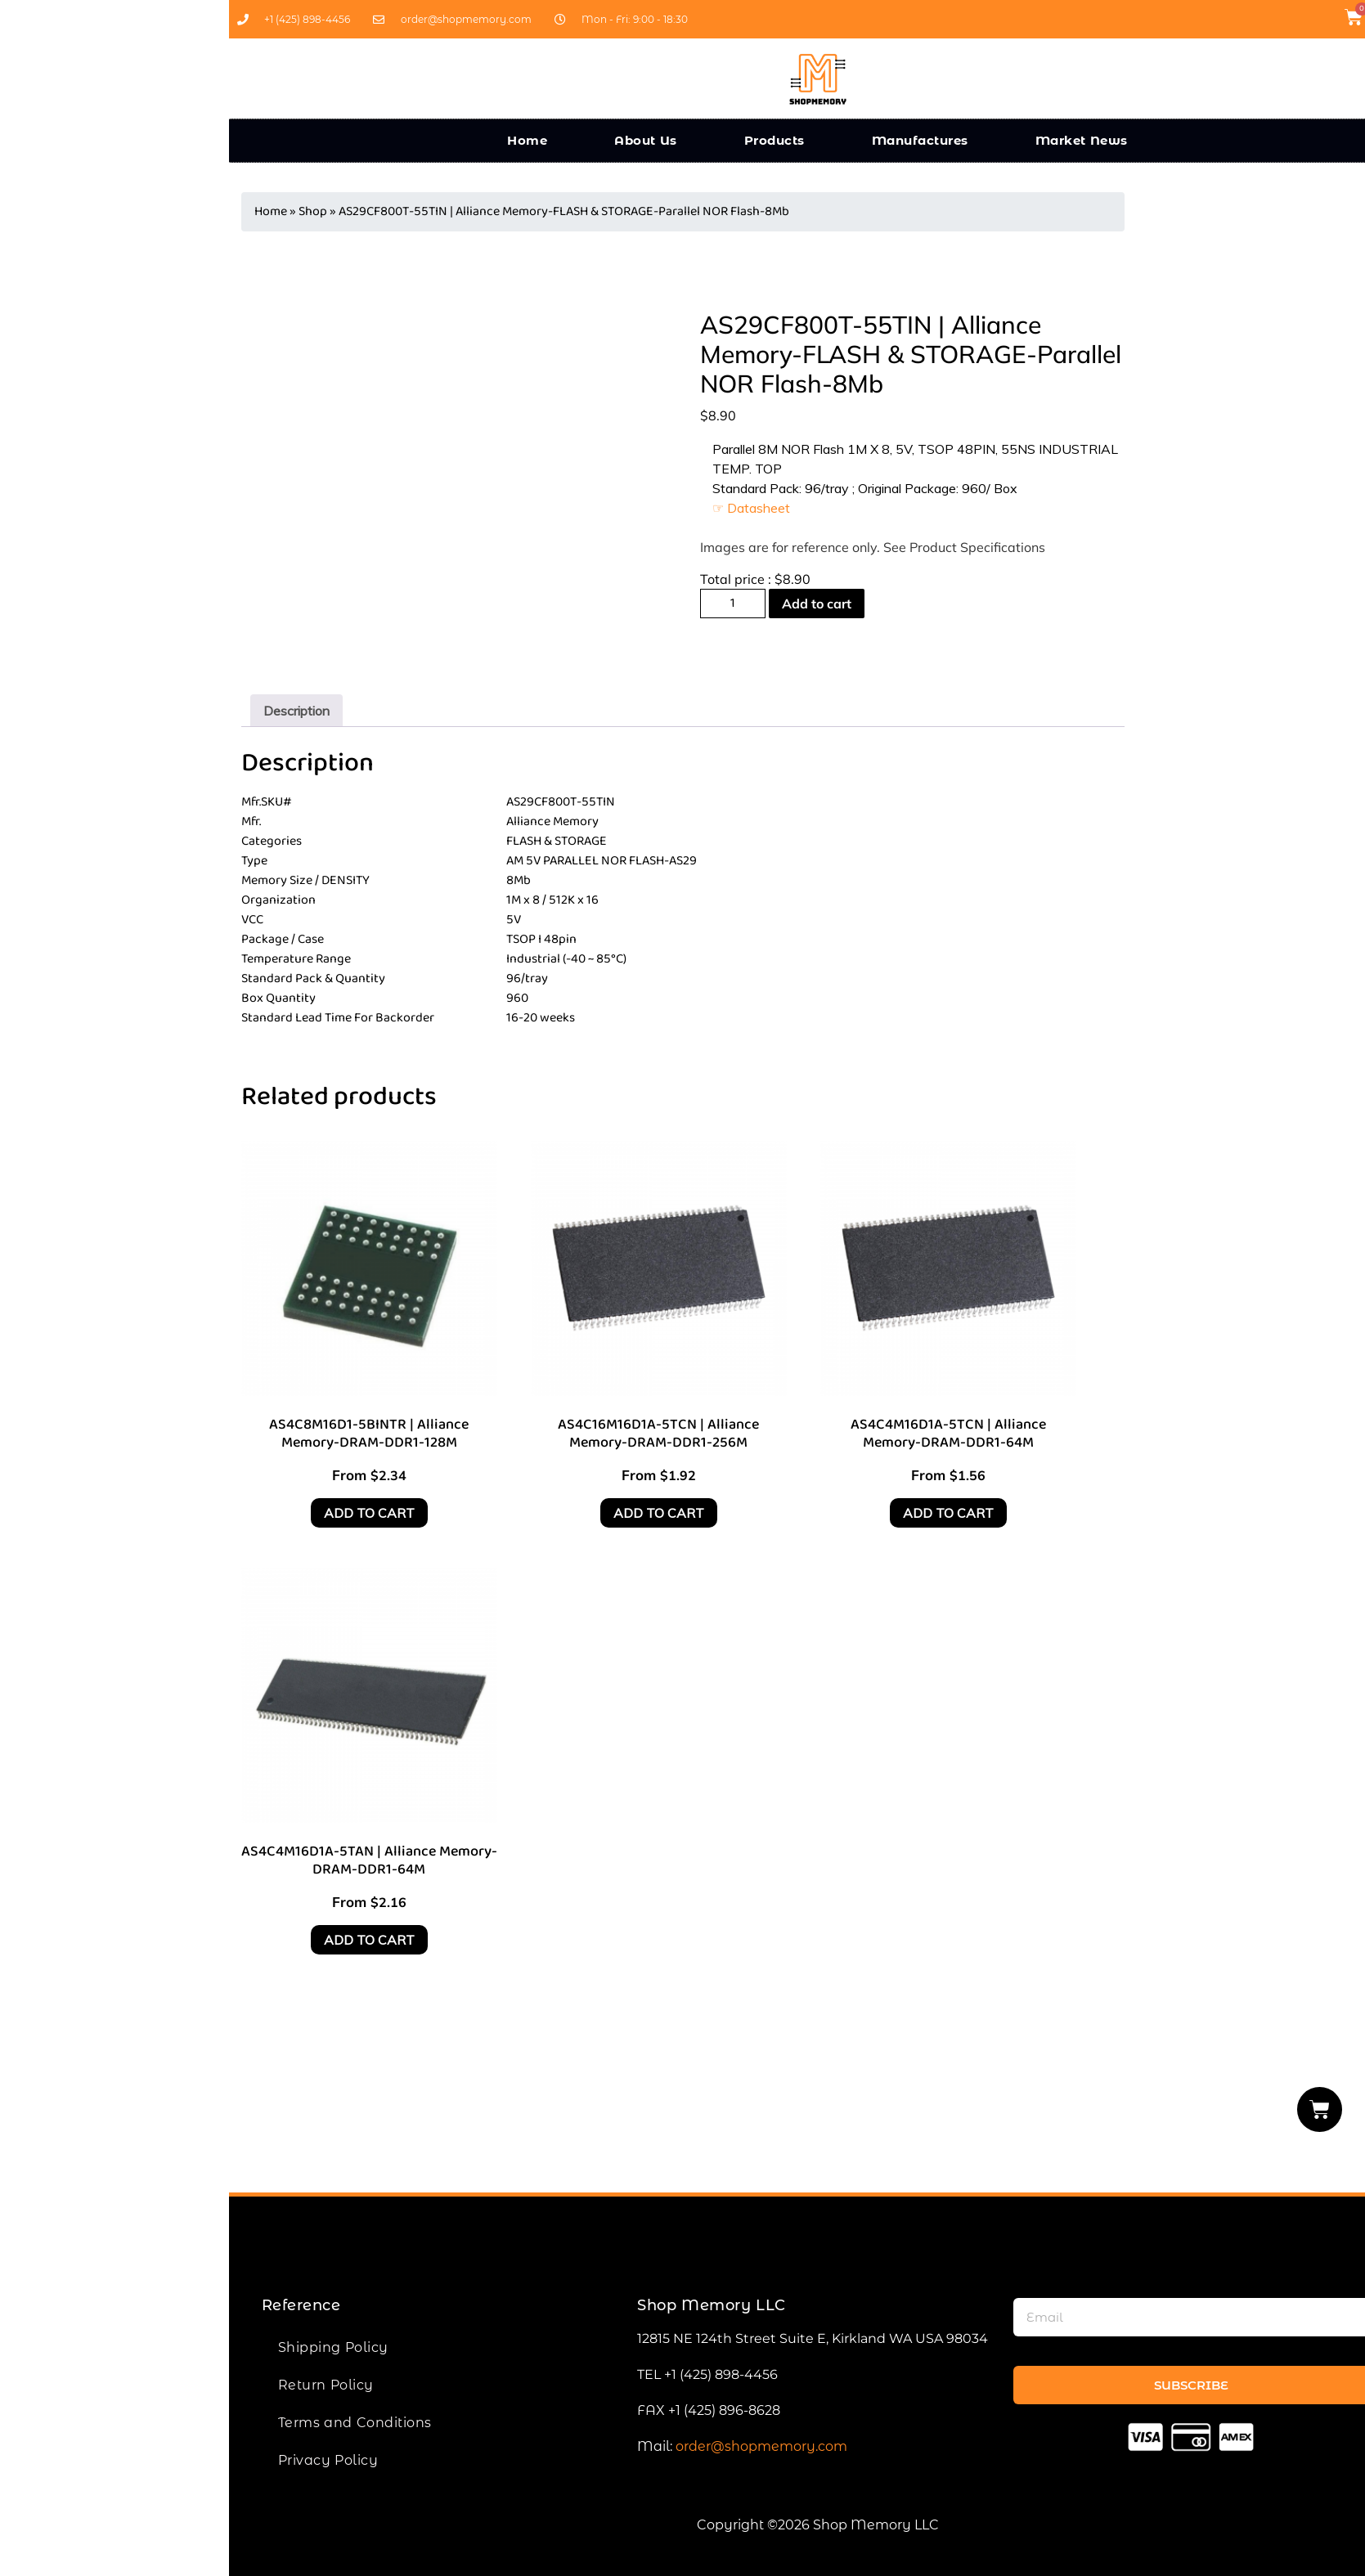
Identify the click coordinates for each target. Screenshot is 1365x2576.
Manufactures (920, 140)
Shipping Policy (333, 2347)
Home (527, 140)
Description (296, 710)
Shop (313, 211)
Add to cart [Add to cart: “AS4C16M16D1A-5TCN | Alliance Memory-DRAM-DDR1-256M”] (658, 1513)
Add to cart (816, 603)
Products (774, 140)
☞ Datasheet (751, 508)
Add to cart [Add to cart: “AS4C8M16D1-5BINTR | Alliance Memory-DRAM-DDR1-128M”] (369, 1513)
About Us (645, 140)
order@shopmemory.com (761, 2446)
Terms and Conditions (355, 2422)
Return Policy (326, 2385)
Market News (1081, 140)
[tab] (296, 710)
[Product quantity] (733, 603)
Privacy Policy (328, 2460)
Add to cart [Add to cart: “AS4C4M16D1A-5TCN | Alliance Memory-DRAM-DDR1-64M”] (948, 1513)
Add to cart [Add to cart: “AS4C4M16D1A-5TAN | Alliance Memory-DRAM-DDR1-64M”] (369, 1940)
